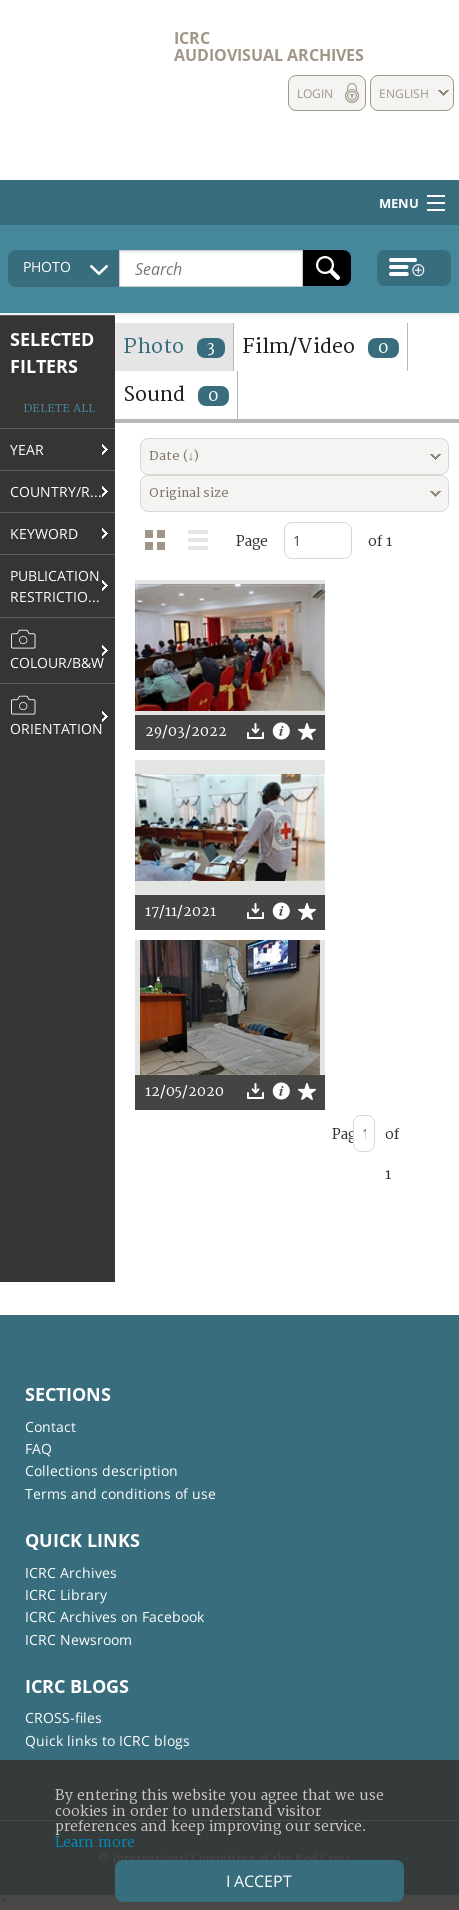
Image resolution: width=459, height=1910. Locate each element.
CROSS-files (63, 1717)
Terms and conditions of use (120, 1493)
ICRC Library (66, 1594)
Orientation (56, 716)
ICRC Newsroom (78, 1639)
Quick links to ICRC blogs (107, 1740)
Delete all (59, 408)
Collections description (101, 1470)
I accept (259, 1881)
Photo (174, 346)
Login (315, 93)
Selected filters (52, 352)
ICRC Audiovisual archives (269, 46)
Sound (176, 394)
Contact (50, 1426)
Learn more (95, 1842)
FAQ (38, 1448)
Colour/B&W (57, 650)
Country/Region (62, 491)
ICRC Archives (71, 1572)
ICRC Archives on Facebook (114, 1616)
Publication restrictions (58, 586)
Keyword (44, 533)
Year (27, 449)
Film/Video (320, 346)
